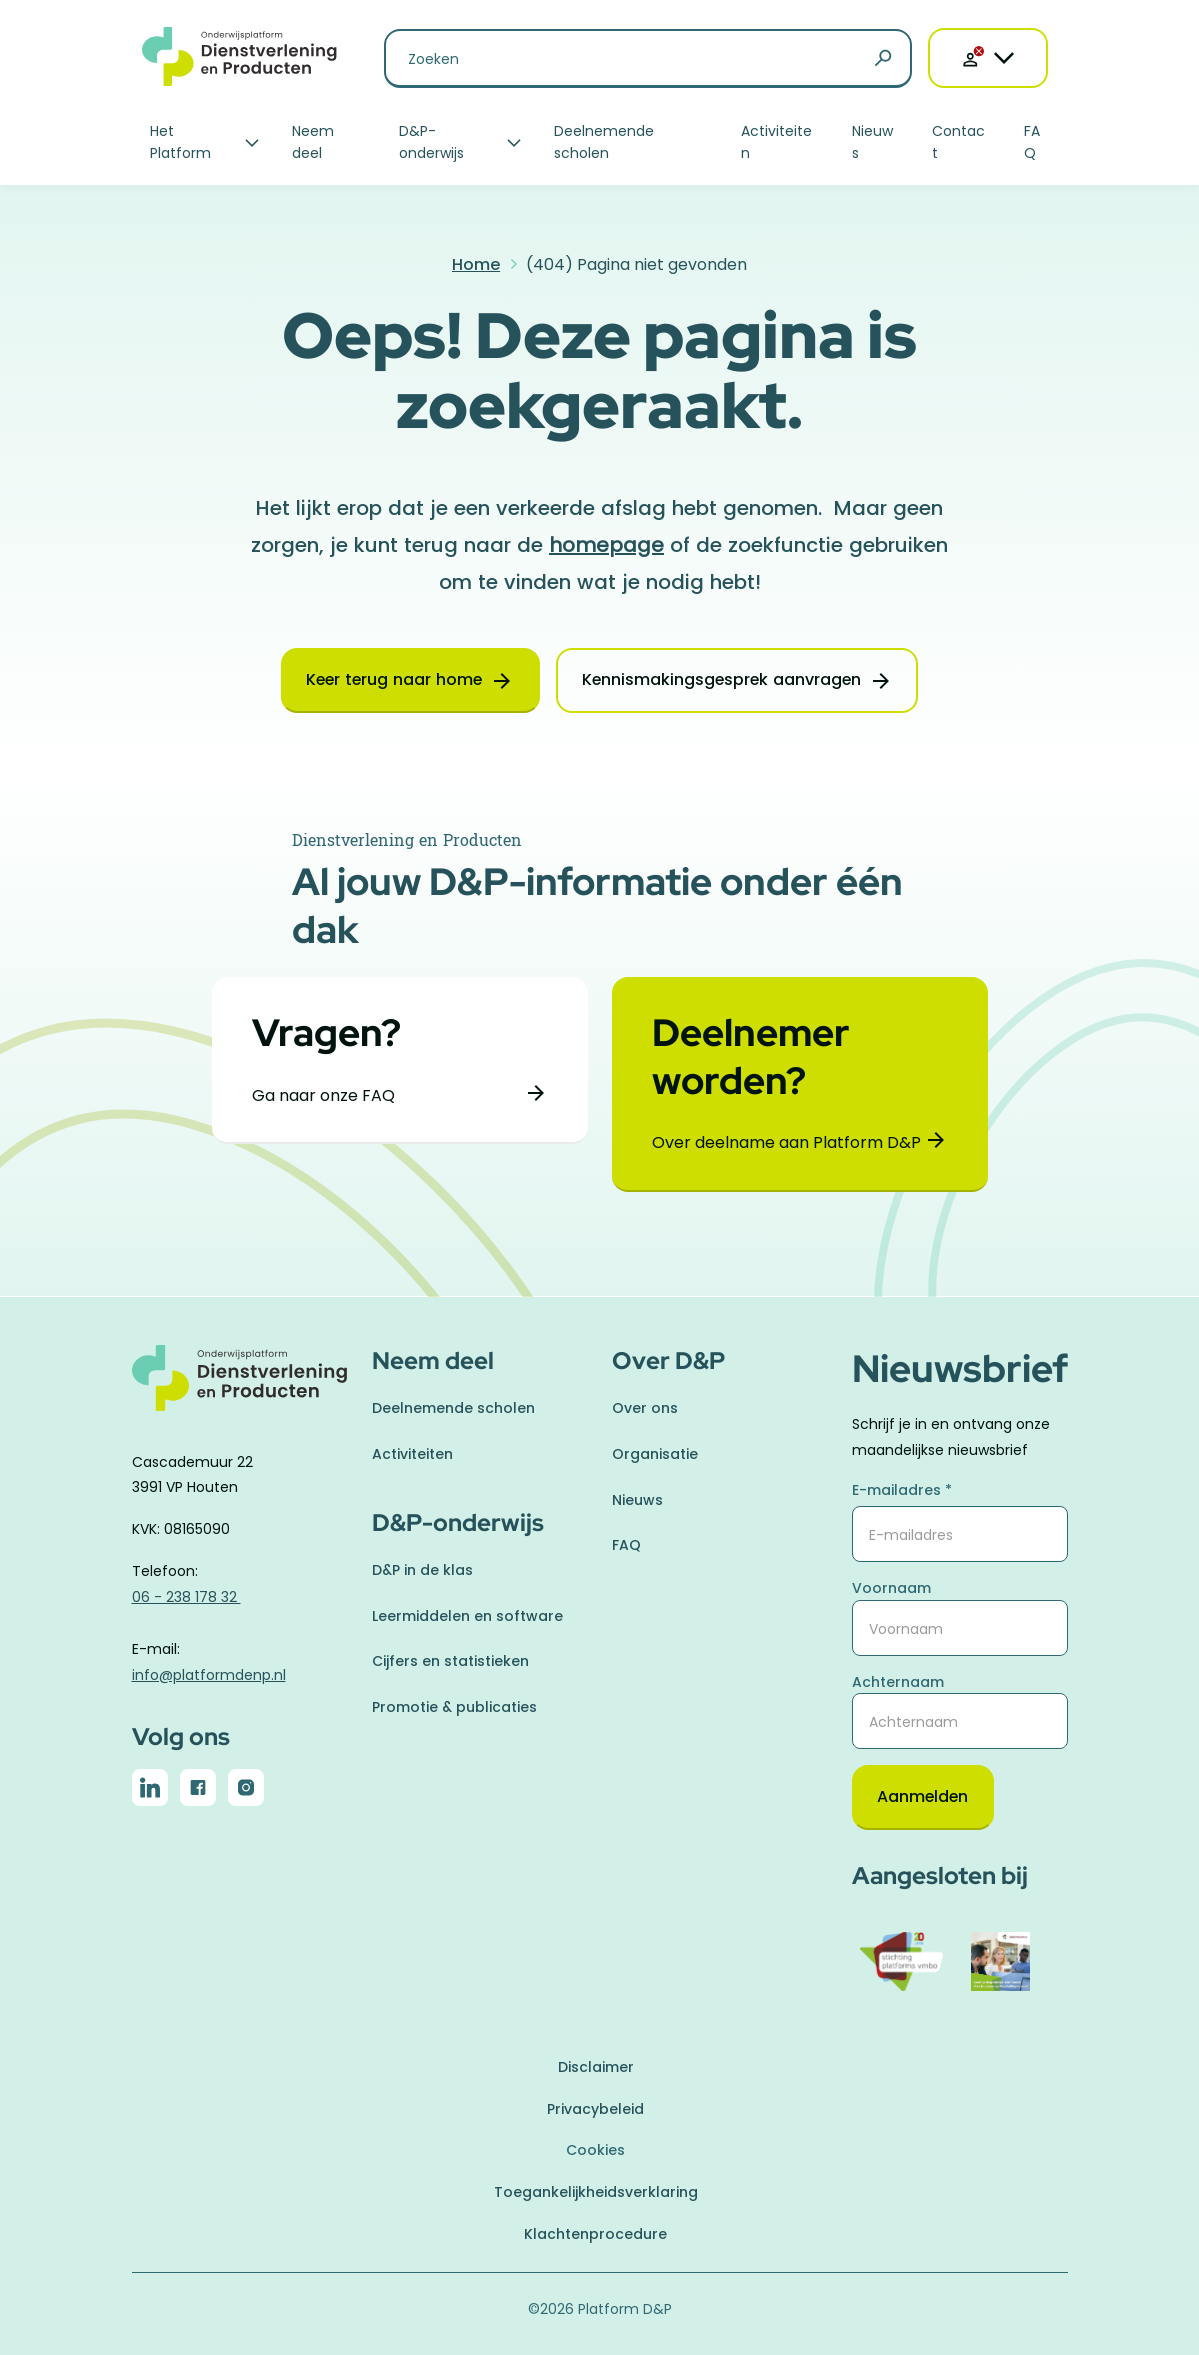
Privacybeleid (595, 2109)
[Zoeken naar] (648, 58)
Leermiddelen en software (467, 1615)
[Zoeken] (883, 59)
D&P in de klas (422, 1570)
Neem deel (313, 142)
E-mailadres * (902, 1490)
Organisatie (655, 1454)
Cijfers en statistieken (450, 1661)
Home (476, 264)
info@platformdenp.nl (209, 1674)
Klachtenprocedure (595, 2234)
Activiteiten (776, 142)
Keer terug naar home (392, 680)
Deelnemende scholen (604, 142)
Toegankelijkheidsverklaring (596, 2192)
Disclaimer (596, 2067)
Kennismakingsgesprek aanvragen (723, 680)
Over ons (645, 1408)
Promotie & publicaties (454, 1706)
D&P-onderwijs (431, 142)
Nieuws (872, 142)
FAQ (1032, 142)
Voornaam (891, 1588)
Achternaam (898, 1681)
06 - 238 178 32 (186, 1597)
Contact (958, 142)
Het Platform (180, 142)
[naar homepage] (240, 1389)
